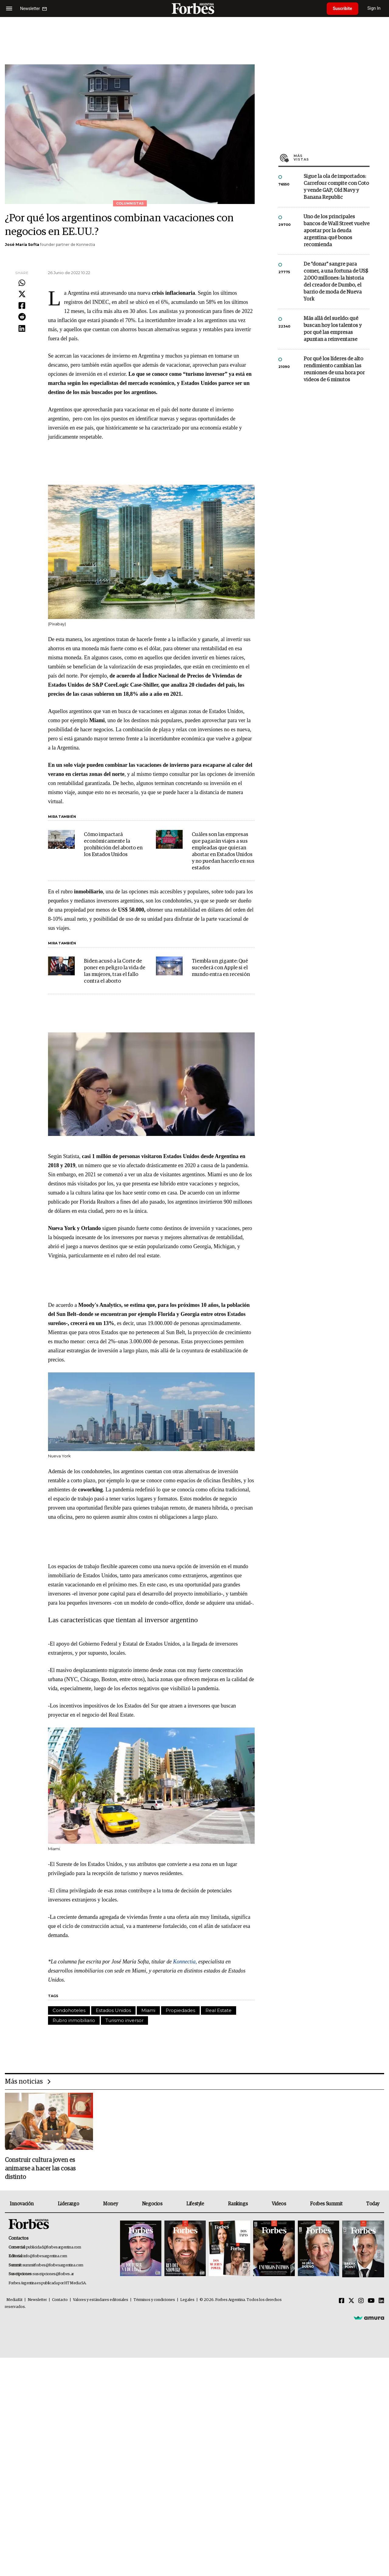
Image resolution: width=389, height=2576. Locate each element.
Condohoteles (69, 2010)
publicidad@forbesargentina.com (53, 2247)
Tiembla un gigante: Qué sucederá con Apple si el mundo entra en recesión (221, 968)
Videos (279, 2203)
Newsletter (37, 2300)
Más (332, 157)
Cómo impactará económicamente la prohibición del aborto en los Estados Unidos (113, 844)
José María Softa (22, 244)
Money (110, 2203)
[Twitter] (351, 2301)
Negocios (152, 2203)
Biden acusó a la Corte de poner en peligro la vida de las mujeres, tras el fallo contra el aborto (114, 971)
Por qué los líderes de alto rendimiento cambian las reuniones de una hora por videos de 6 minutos (334, 369)
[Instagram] (361, 2301)
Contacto (60, 2300)
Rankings (238, 2203)
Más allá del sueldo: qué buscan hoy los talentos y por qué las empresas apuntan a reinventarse (333, 329)
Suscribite (342, 8)
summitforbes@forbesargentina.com (52, 2265)
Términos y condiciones (154, 2300)
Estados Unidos (113, 2010)
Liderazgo (68, 2203)
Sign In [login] (374, 8)
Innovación (22, 2203)
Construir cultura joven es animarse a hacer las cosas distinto (40, 2168)
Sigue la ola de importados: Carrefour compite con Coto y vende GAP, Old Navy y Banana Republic (336, 187)
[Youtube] (371, 2301)
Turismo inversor (124, 2020)
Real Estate (218, 2010)
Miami (148, 2010)
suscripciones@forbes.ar (53, 2274)
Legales (187, 2300)
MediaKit (14, 2300)
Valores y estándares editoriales (100, 2300)
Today (372, 2203)
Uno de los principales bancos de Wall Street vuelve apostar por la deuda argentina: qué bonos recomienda (337, 230)
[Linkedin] (381, 2301)
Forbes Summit (326, 2203)
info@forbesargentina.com (45, 2256)
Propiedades (180, 2010)
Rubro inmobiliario (74, 2020)
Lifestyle (195, 2203)
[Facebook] (341, 2301)
